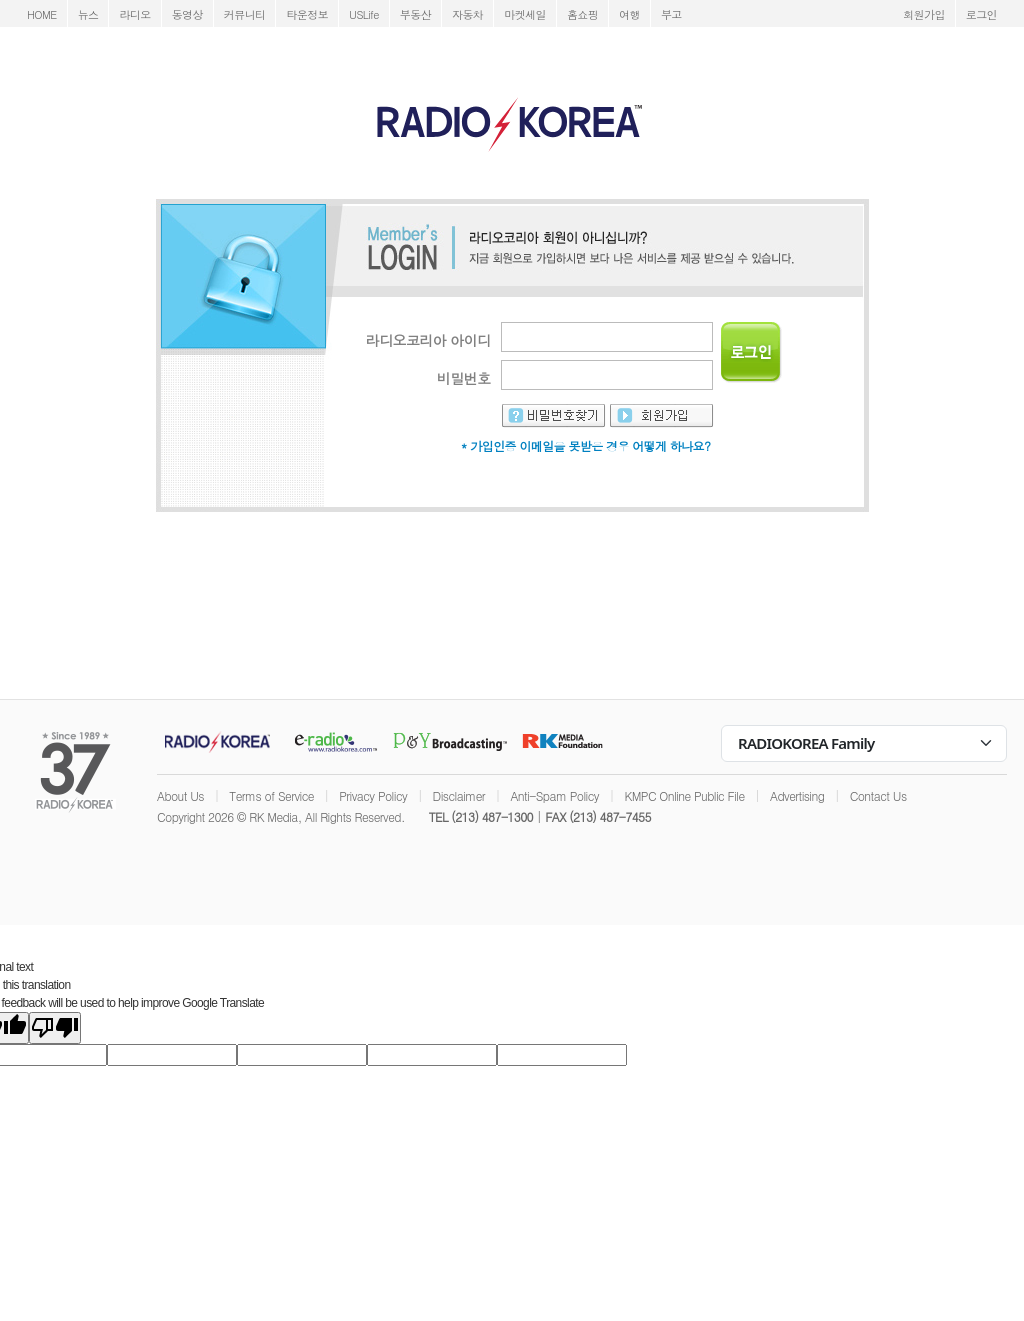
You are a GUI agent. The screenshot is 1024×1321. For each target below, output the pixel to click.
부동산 (415, 14)
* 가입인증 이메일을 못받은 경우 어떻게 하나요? (586, 445)
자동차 (467, 14)
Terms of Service (271, 795)
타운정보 (307, 14)
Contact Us (878, 795)
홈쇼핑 (582, 14)
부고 (671, 14)
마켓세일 (525, 14)
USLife (364, 14)
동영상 (187, 14)
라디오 (134, 14)
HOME (42, 14)
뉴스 (88, 14)
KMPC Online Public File (684, 795)
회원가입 (924, 14)
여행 (629, 14)
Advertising (797, 795)
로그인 (981, 14)
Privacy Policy (373, 795)
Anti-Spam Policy (554, 795)
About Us (180, 795)
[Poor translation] (55, 1028)
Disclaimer (459, 795)
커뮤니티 (245, 14)
